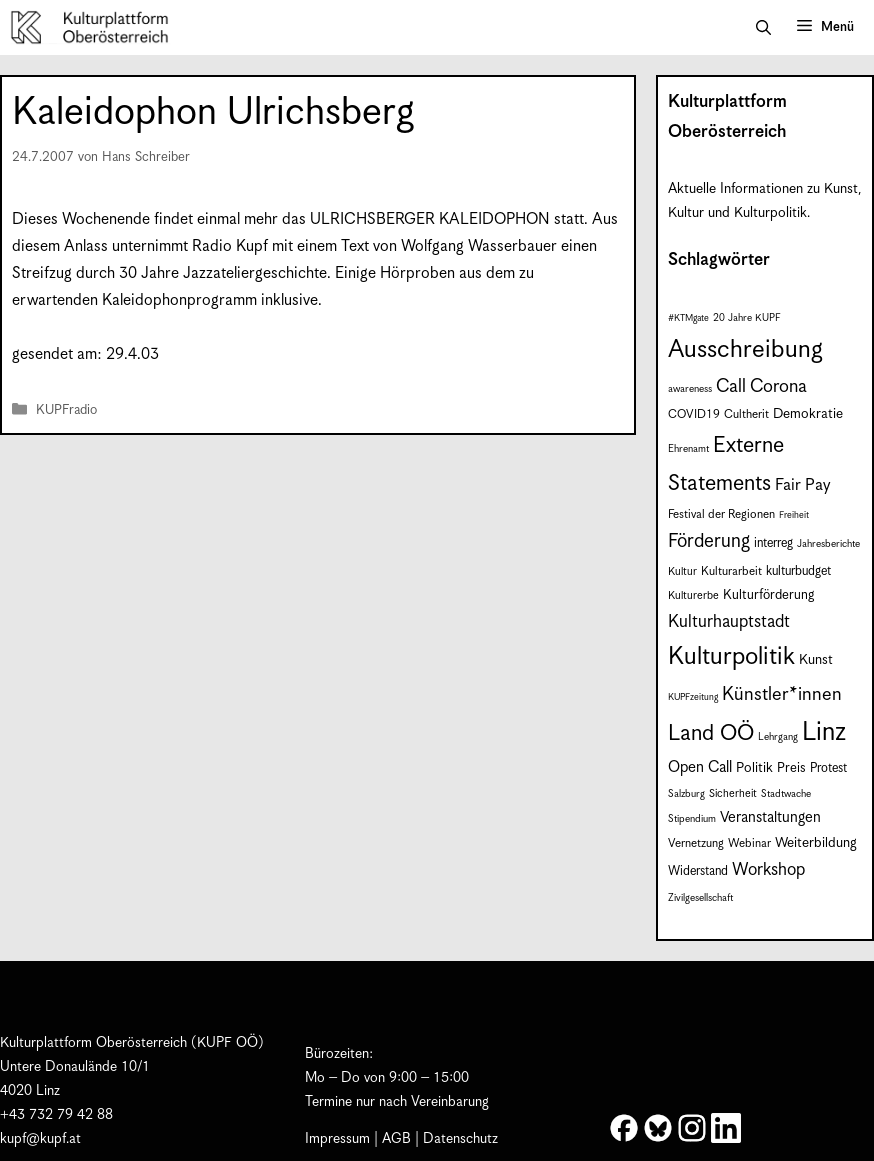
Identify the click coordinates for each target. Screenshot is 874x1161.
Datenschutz (460, 1139)
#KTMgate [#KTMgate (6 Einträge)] (688, 318)
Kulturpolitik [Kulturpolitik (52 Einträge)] (731, 657)
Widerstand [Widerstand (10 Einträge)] (698, 871)
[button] (763, 28)
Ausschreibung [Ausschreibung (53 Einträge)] (745, 350)
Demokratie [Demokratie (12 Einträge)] (808, 414)
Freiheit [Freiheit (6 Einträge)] (794, 515)
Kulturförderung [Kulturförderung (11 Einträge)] (768, 595)
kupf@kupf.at (40, 1139)
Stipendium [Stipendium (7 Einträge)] (692, 819)
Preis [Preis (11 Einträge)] (791, 768)
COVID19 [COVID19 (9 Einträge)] (694, 414)
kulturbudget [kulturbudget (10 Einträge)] (798, 571)
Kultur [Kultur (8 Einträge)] (682, 572)
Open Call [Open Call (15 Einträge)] (700, 767)
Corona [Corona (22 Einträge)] (778, 386)
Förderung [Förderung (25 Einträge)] (709, 541)
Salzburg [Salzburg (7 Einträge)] (686, 794)
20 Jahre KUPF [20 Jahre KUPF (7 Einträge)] (747, 318)
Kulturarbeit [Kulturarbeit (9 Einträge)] (731, 571)
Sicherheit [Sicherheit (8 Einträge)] (733, 794)
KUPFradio (66, 410)
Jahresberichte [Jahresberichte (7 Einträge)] (828, 544)
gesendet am (54, 354)
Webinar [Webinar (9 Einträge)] (749, 843)
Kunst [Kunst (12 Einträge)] (816, 660)
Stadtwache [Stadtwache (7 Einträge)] (786, 794)
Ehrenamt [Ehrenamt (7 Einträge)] (688, 449)
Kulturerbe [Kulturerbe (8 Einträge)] (693, 596)
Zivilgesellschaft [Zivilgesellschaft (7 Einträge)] (700, 898)
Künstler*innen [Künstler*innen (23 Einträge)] (782, 694)
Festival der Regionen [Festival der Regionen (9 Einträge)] (721, 514)
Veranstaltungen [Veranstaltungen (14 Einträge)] (770, 817)
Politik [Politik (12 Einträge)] (754, 768)
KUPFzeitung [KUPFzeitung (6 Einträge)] (693, 697)
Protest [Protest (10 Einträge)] (828, 768)
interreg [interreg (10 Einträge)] (773, 543)
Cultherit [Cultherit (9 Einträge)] (746, 414)
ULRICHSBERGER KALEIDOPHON (430, 219)
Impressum (337, 1139)
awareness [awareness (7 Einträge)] (690, 389)
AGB (396, 1139)
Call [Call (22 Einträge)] (731, 386)
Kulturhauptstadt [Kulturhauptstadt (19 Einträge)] (729, 622)
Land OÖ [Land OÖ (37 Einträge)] (711, 733)
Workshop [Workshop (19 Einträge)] (768, 870)
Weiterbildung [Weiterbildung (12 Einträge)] (816, 843)
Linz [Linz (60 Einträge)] (824, 732)
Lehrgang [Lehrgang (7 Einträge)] (778, 737)
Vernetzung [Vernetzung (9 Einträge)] (696, 843)
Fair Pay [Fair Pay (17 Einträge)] (802, 485)
